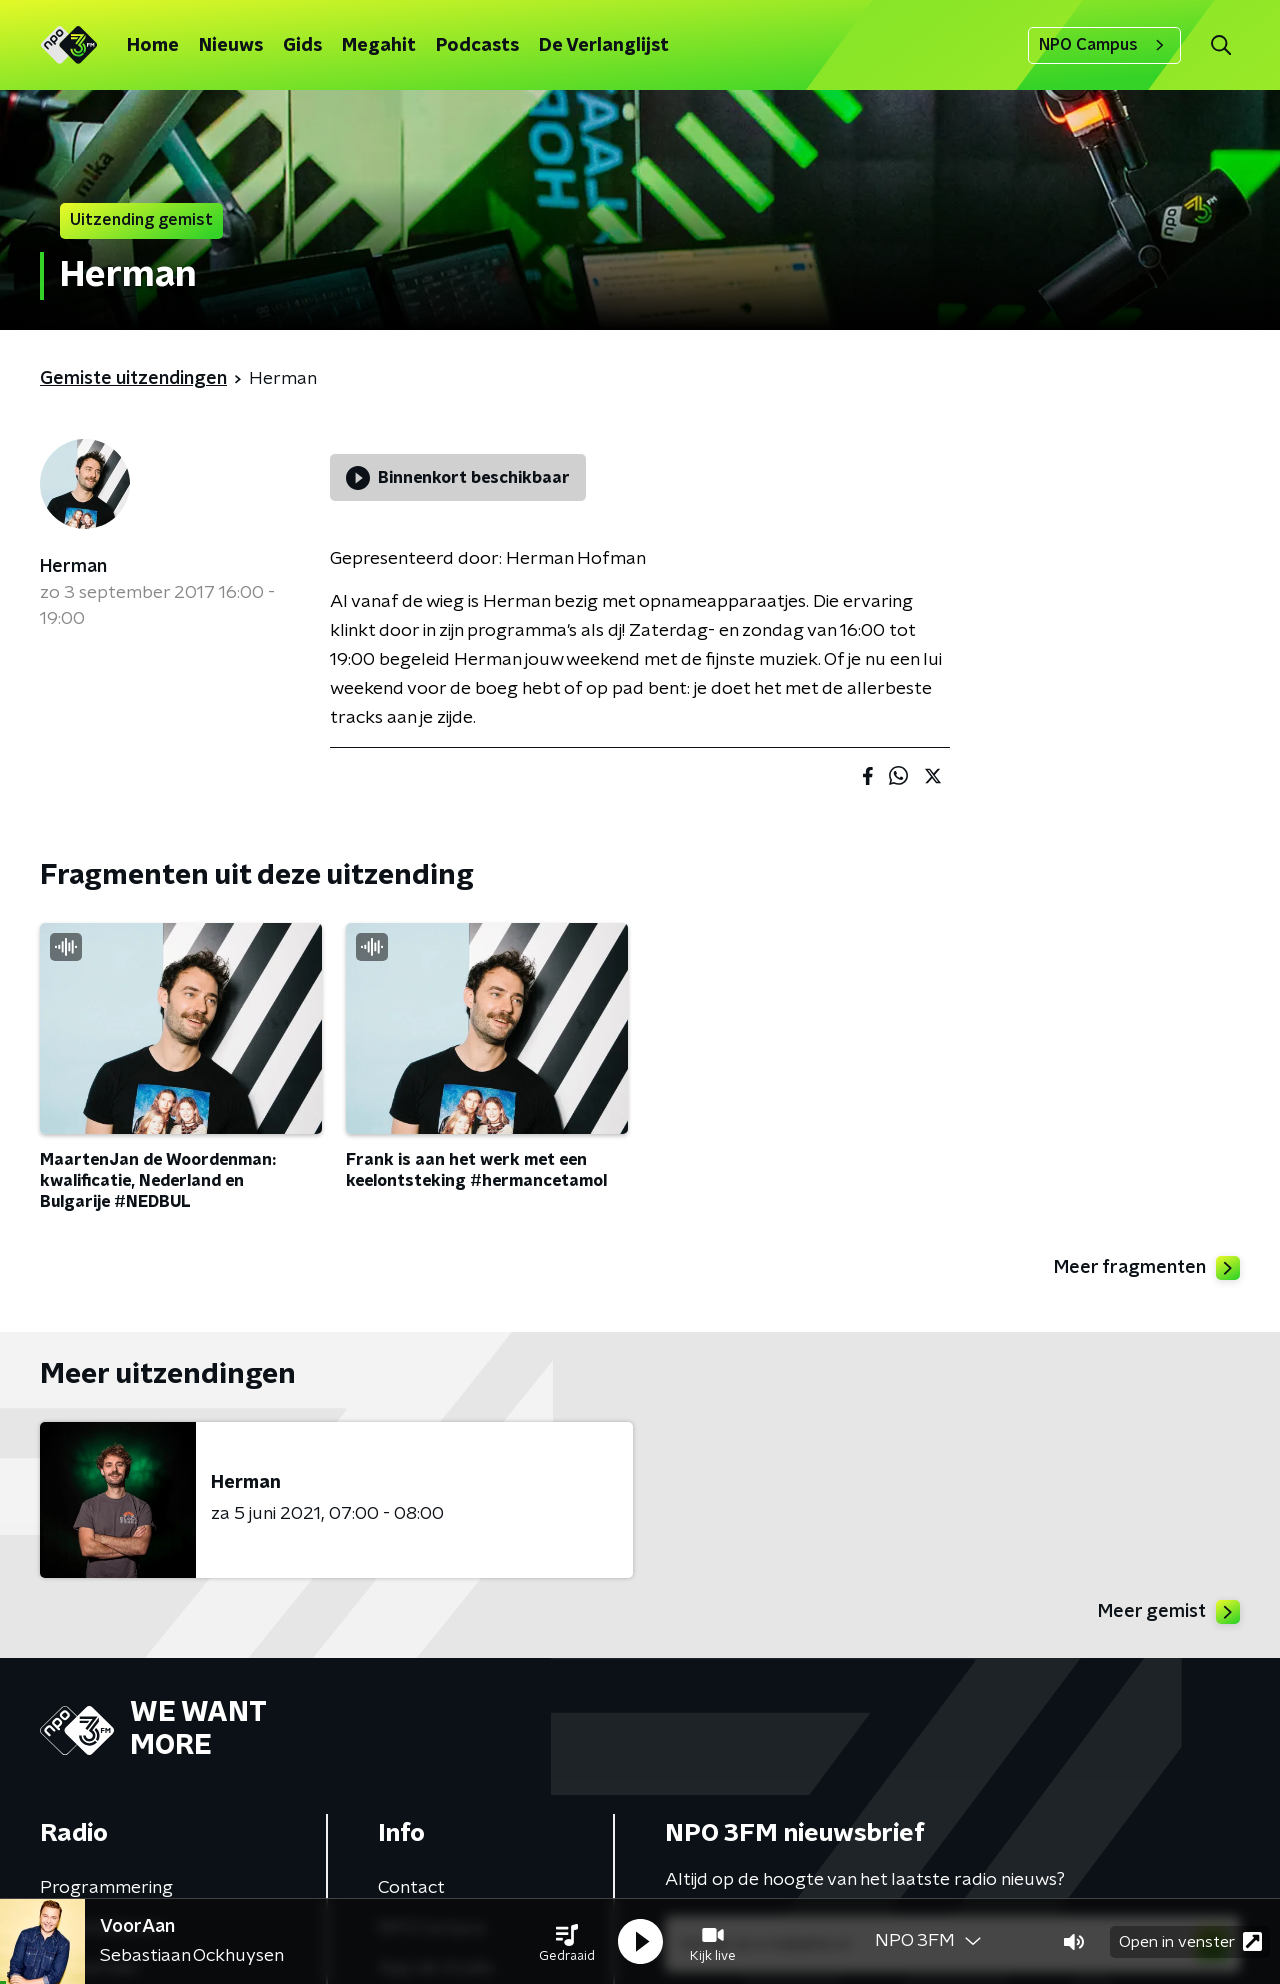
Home (153, 46)
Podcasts (477, 46)
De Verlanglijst (604, 46)
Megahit (379, 46)
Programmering (106, 1888)
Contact (411, 1888)
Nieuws (231, 46)
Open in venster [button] (1190, 1941)
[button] (567, 1942)
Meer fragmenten (1147, 1268)
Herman (73, 567)
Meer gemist (1169, 1612)
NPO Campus (1104, 45)
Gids (302, 46)
